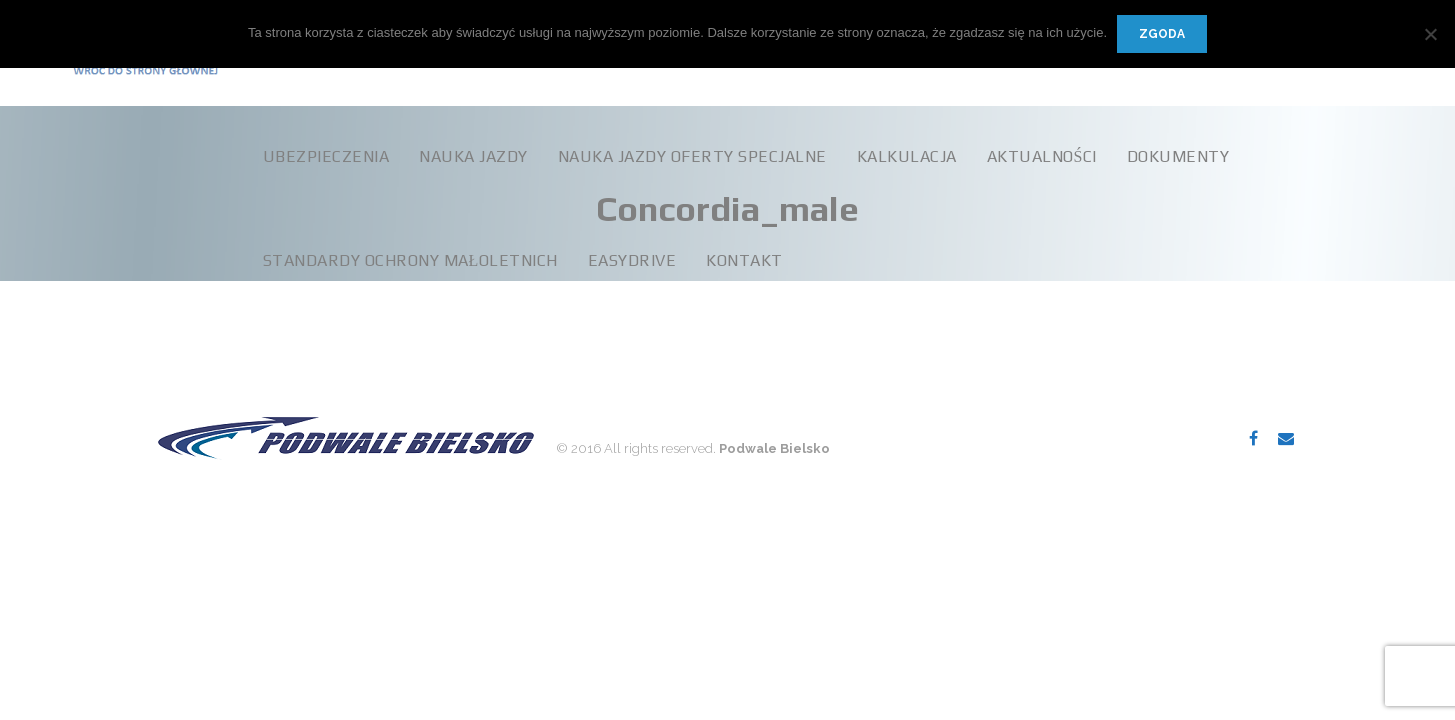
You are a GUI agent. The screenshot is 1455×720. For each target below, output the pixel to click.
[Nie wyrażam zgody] (1430, 34)
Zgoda (1162, 34)
